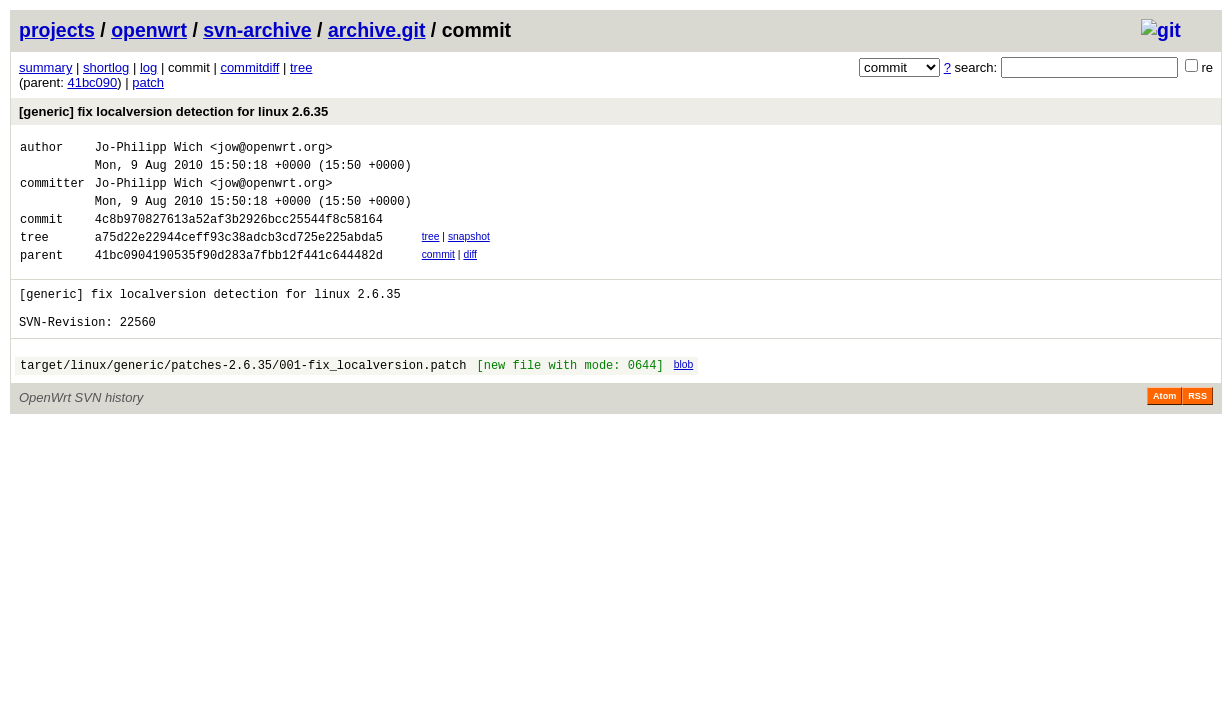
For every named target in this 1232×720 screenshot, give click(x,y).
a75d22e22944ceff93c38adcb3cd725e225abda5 (239, 254)
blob (684, 394)
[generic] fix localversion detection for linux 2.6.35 (173, 111)
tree (301, 67)
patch (148, 82)
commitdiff (249, 67)
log (148, 67)
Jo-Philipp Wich (149, 149)
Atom (1164, 429)
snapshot (469, 251)
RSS (1197, 429)
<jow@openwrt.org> (271, 149)
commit (438, 272)
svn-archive (257, 30)
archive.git (377, 30)
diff (470, 272)
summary (45, 67)
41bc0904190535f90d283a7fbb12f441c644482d (239, 275)
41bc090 (92, 82)
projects (57, 30)
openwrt (149, 30)
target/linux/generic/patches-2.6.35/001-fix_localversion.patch (243, 397)
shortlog (106, 67)
